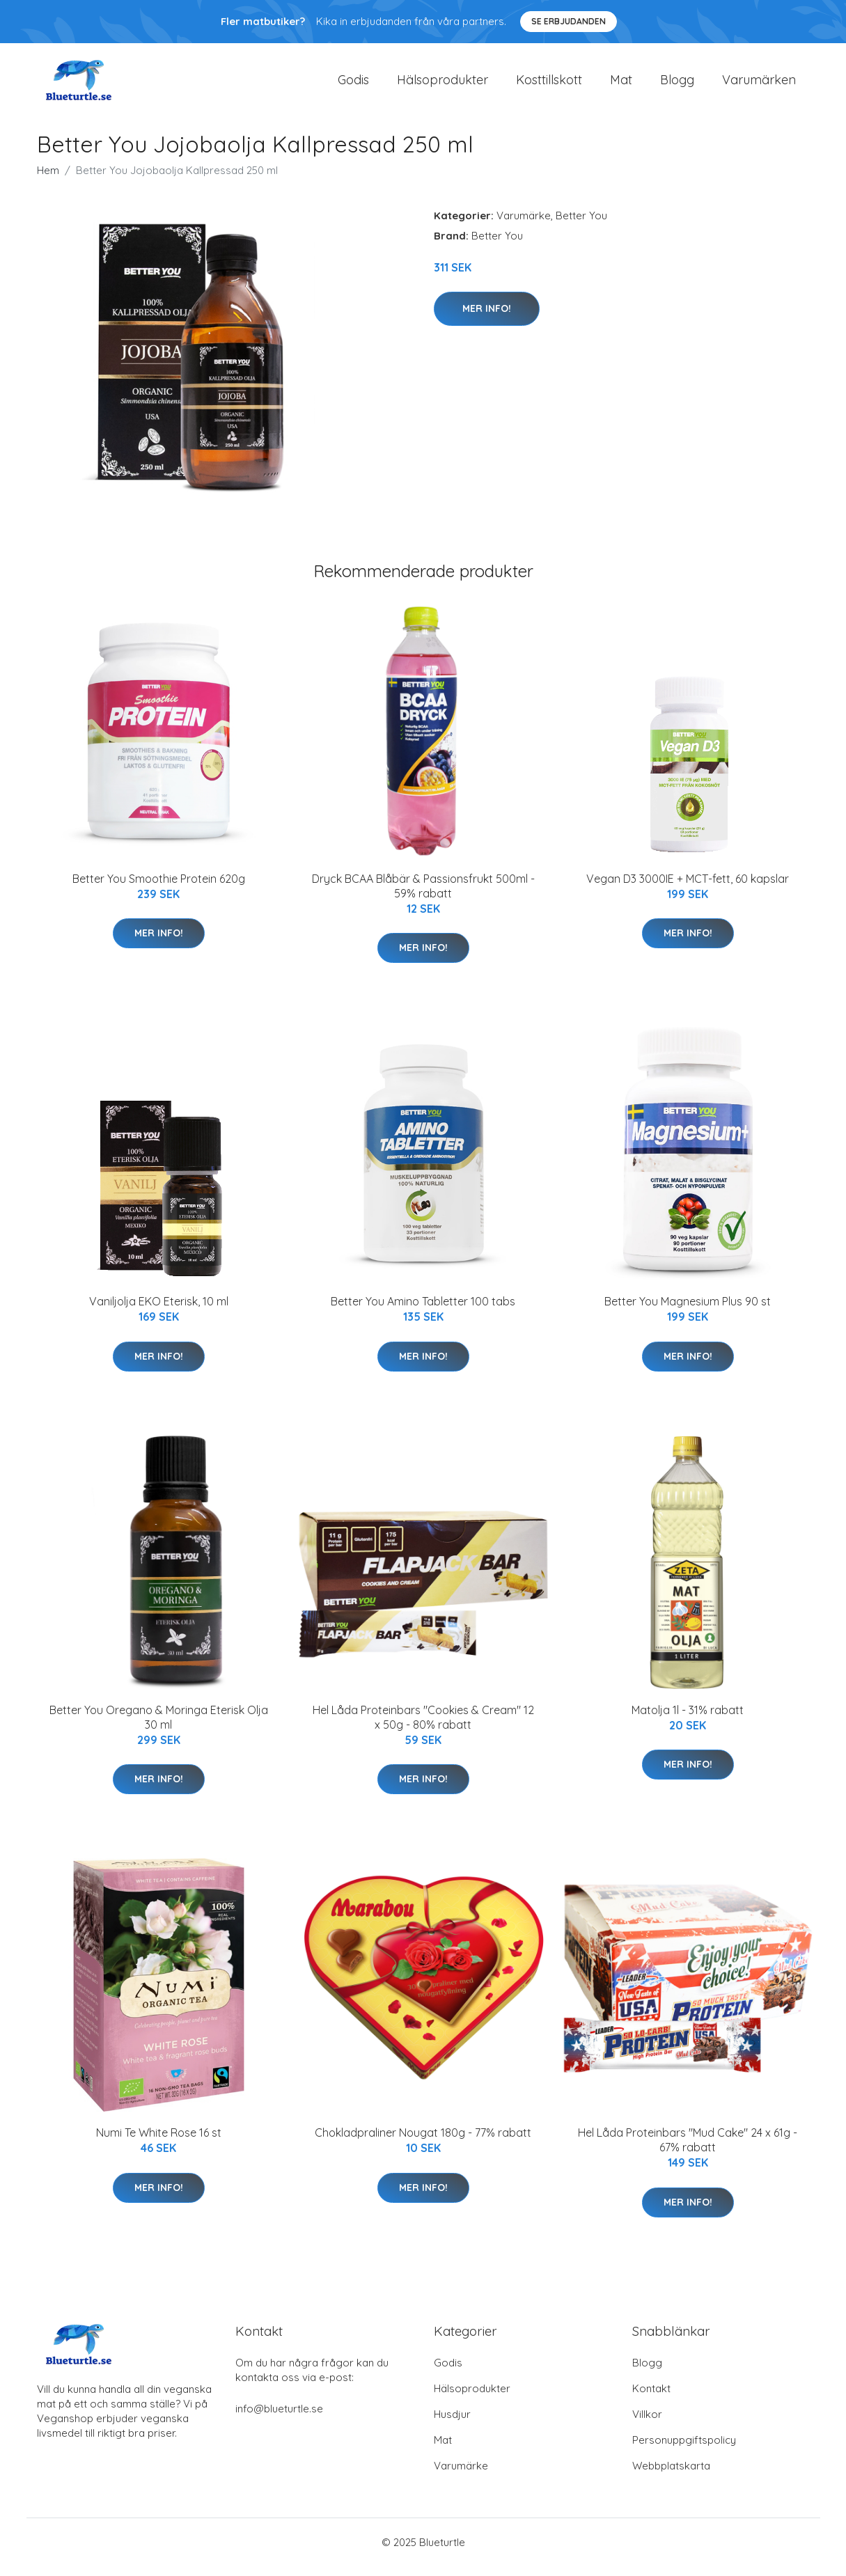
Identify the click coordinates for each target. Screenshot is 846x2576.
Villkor (647, 2423)
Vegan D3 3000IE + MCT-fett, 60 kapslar (687, 888)
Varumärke (523, 225)
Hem (48, 180)
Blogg (677, 85)
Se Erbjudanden (568, 21)
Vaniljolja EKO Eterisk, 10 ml (158, 1311)
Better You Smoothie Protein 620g (158, 888)
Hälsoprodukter (442, 85)
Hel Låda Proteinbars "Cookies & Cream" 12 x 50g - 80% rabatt (423, 1727)
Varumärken (759, 85)
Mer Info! (486, 318)
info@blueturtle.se (279, 2418)
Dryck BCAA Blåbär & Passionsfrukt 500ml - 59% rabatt (423, 895)
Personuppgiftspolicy (684, 2449)
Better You (581, 225)
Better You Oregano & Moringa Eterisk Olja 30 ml (158, 1727)
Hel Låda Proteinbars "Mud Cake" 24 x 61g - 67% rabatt (687, 2149)
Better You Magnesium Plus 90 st (687, 1311)
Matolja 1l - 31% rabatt (688, 1720)
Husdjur (452, 2423)
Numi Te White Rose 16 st (158, 2142)
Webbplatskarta (671, 2475)
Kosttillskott (549, 85)
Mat (621, 85)
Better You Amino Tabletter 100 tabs (423, 1311)
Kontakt (651, 2398)
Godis (353, 85)
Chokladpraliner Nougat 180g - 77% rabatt (423, 2142)
